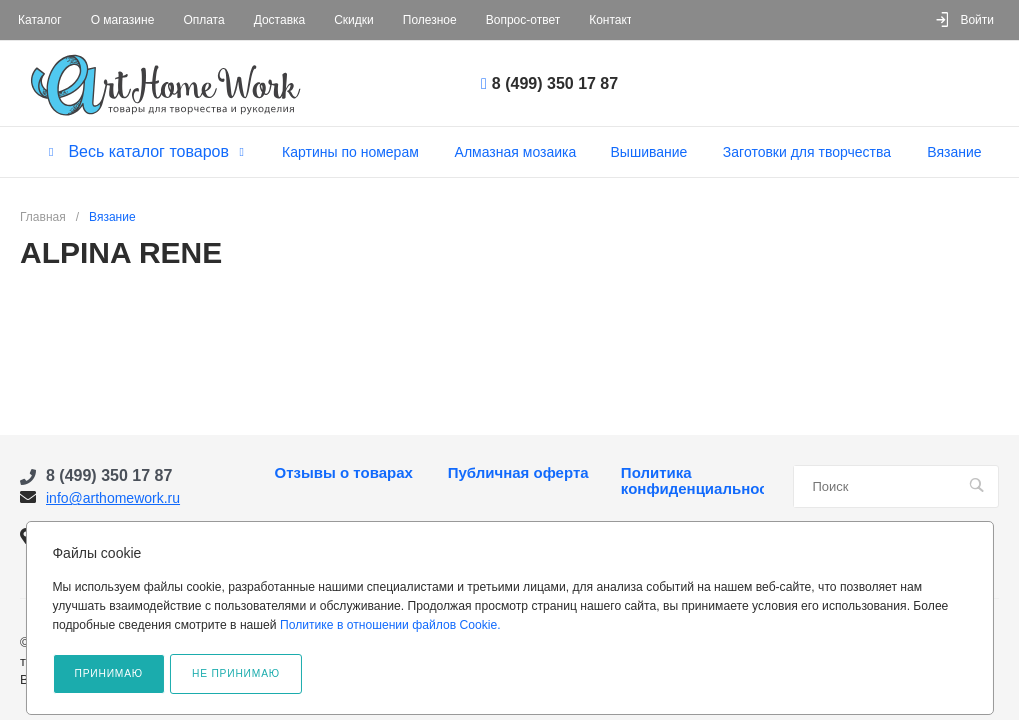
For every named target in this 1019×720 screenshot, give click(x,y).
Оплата (203, 20)
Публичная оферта (518, 473)
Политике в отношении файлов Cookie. (390, 625)
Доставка (280, 20)
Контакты (615, 20)
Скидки (354, 20)
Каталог (40, 20)
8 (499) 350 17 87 (555, 83)
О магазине (123, 20)
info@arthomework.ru (113, 498)
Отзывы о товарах (344, 473)
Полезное (430, 20)
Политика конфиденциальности (692, 481)
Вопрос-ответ (523, 20)
